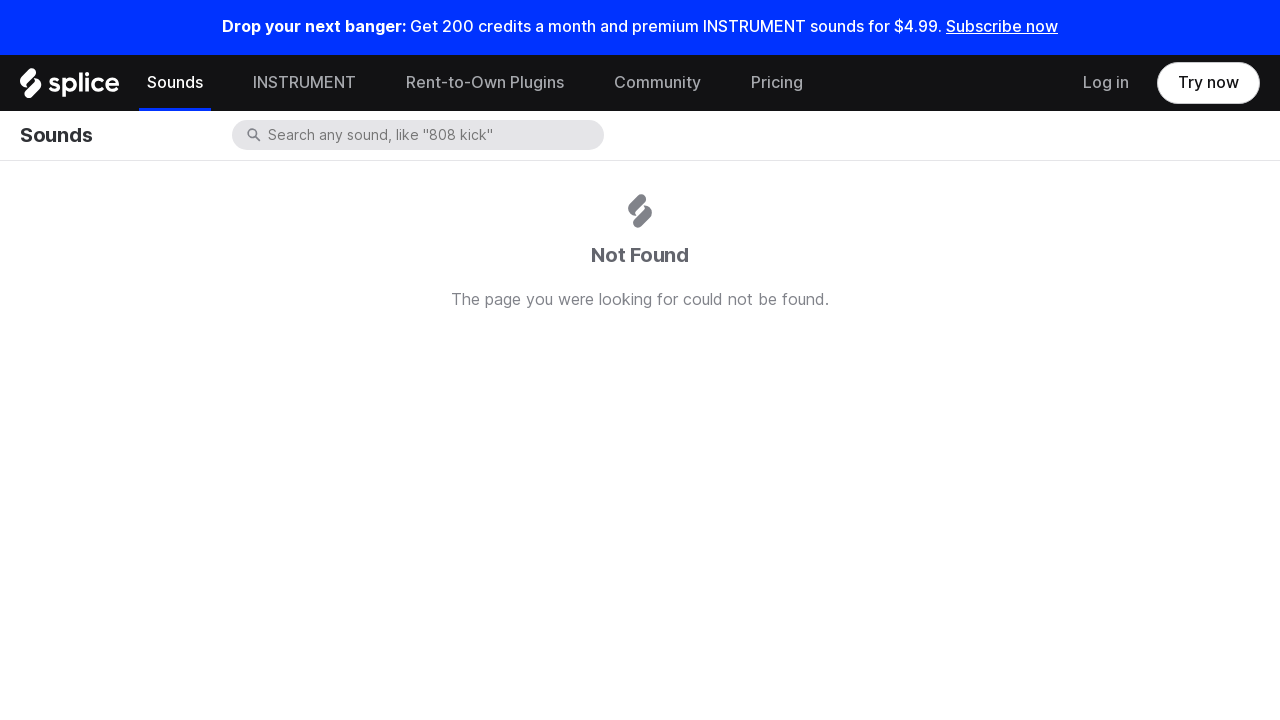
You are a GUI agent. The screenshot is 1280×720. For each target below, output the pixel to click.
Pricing (777, 82)
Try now (1208, 82)
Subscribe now (1002, 26)
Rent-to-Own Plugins (485, 82)
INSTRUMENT (304, 82)
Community (657, 82)
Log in (1106, 82)
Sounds (175, 82)
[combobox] (434, 135)
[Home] (69, 88)
